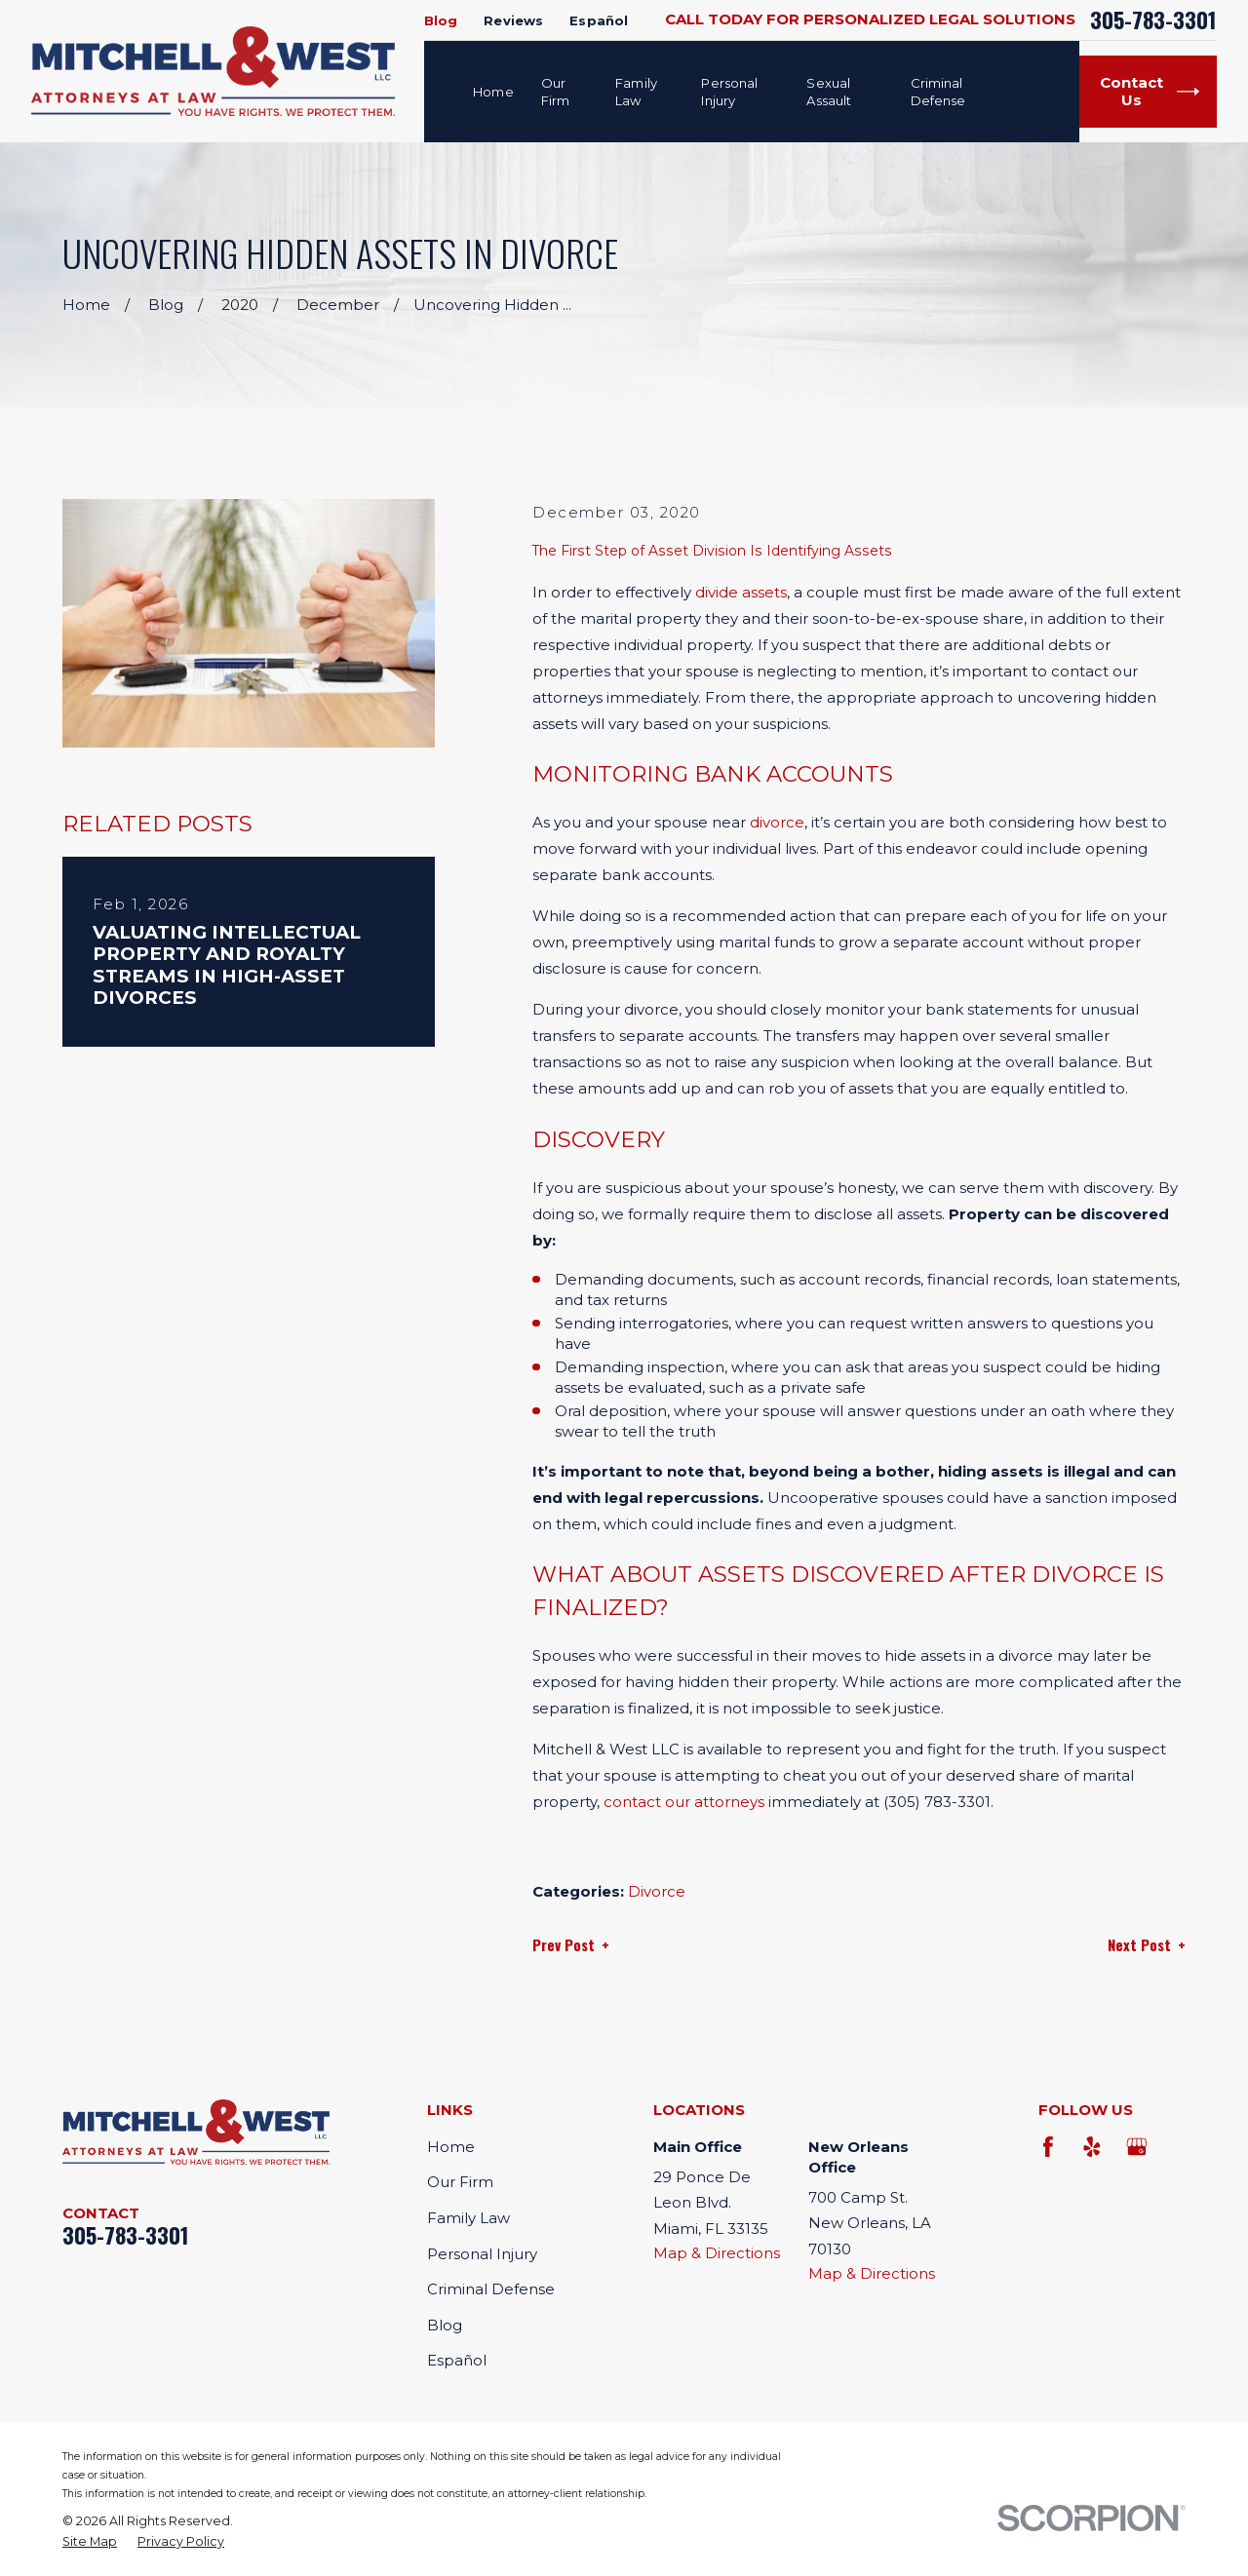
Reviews (513, 20)
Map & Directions (716, 2253)
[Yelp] (1092, 2146)
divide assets (741, 592)
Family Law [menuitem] (636, 91)
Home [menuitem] (493, 91)
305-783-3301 (1153, 20)
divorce (777, 822)
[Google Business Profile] (1136, 2146)
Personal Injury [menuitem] (729, 91)
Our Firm (460, 2181)
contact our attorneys (684, 1801)
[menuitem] (89, 2542)
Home (451, 2146)
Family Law (468, 2218)
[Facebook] (1048, 2146)
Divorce (656, 1891)
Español (598, 20)
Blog (441, 20)
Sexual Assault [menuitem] (828, 91)
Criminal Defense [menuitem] (938, 91)
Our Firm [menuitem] (555, 91)
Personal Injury (482, 2254)
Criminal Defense (491, 2289)
